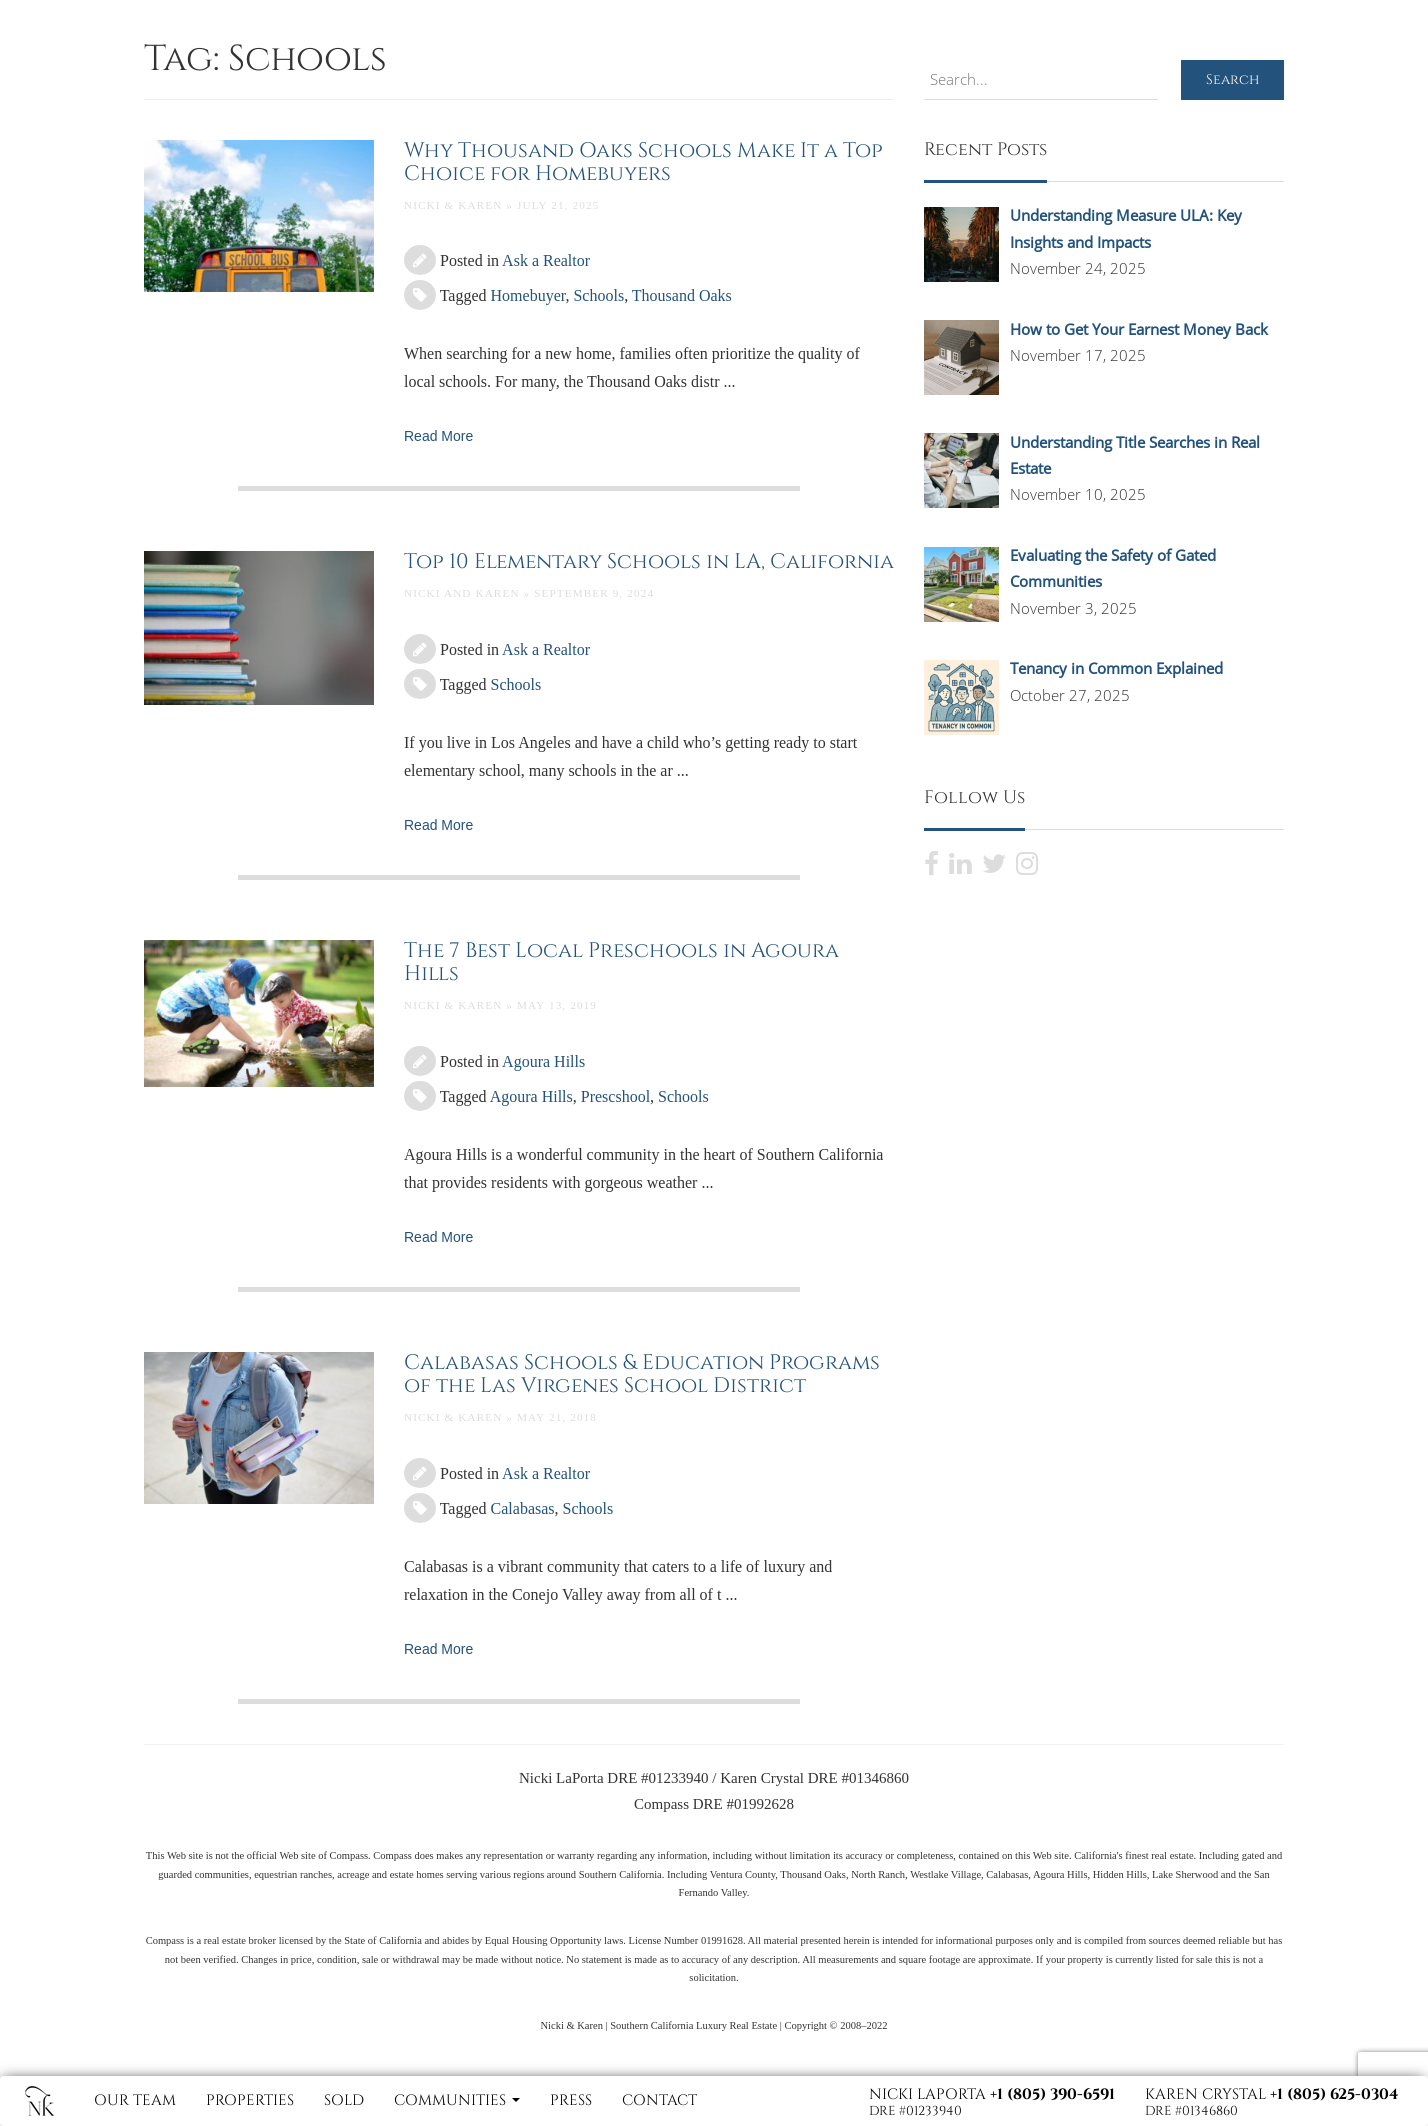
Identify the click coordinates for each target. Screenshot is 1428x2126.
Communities (457, 2100)
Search (1232, 79)
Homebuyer (528, 295)
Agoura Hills (543, 1061)
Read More (438, 436)
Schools (598, 295)
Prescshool (615, 1096)
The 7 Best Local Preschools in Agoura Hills (621, 962)
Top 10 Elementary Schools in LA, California (649, 562)
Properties (250, 2100)
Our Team (135, 2100)
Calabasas (523, 1508)
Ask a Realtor (546, 260)
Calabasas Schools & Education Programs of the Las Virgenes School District (642, 1374)
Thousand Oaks (682, 295)
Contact (659, 2100)
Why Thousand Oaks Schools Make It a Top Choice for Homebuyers (643, 162)
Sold (344, 2100)
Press (571, 2100)
